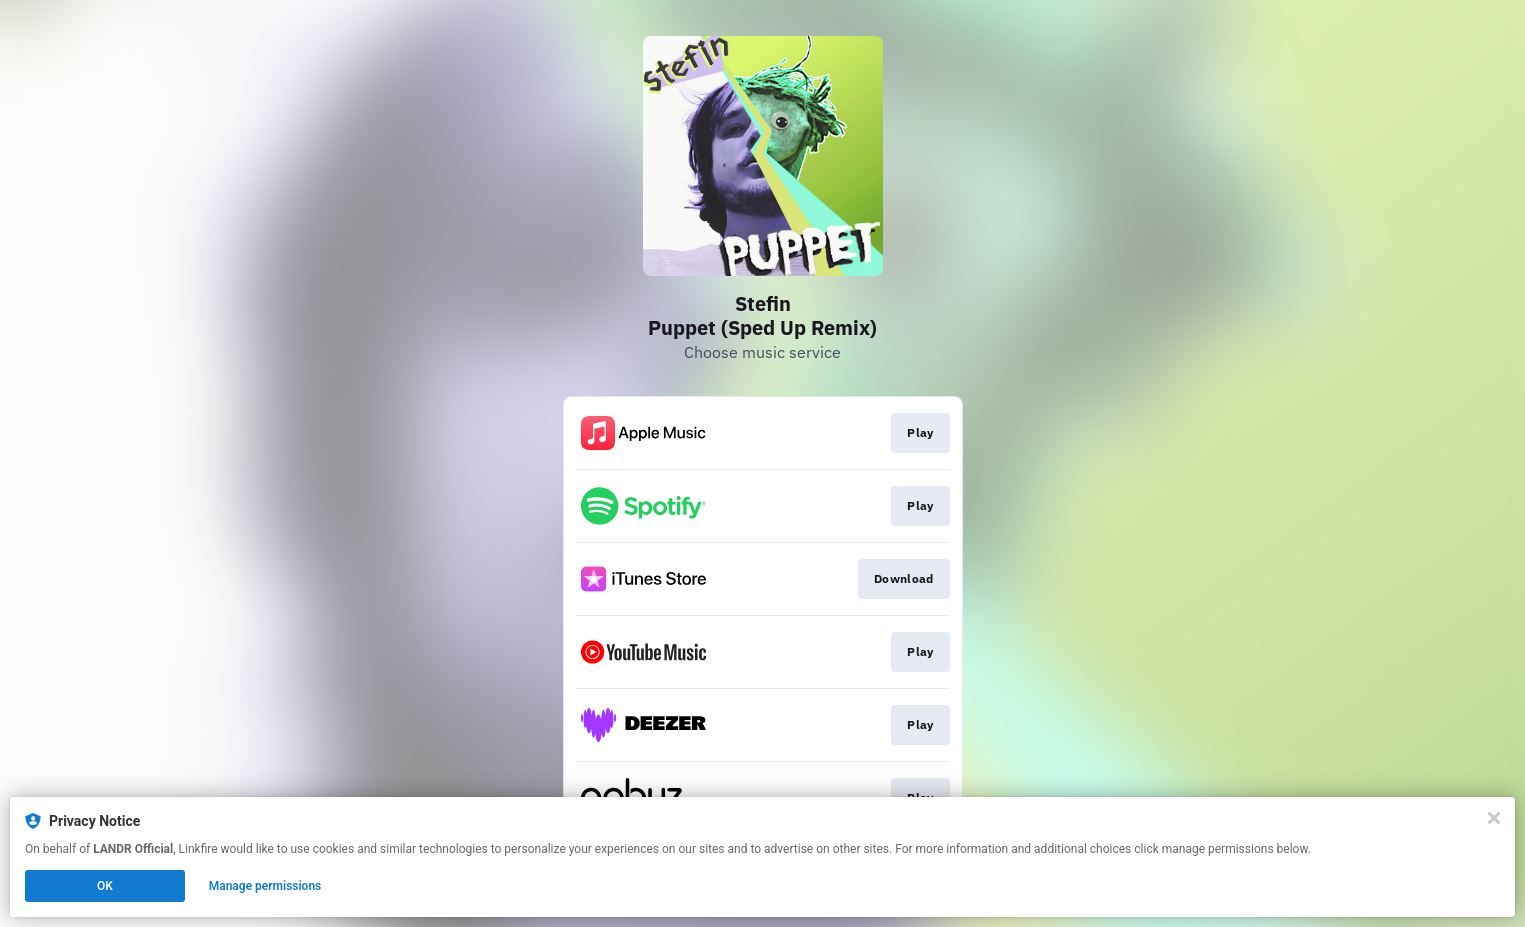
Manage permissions (265, 886)
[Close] (1494, 818)
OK (105, 886)
